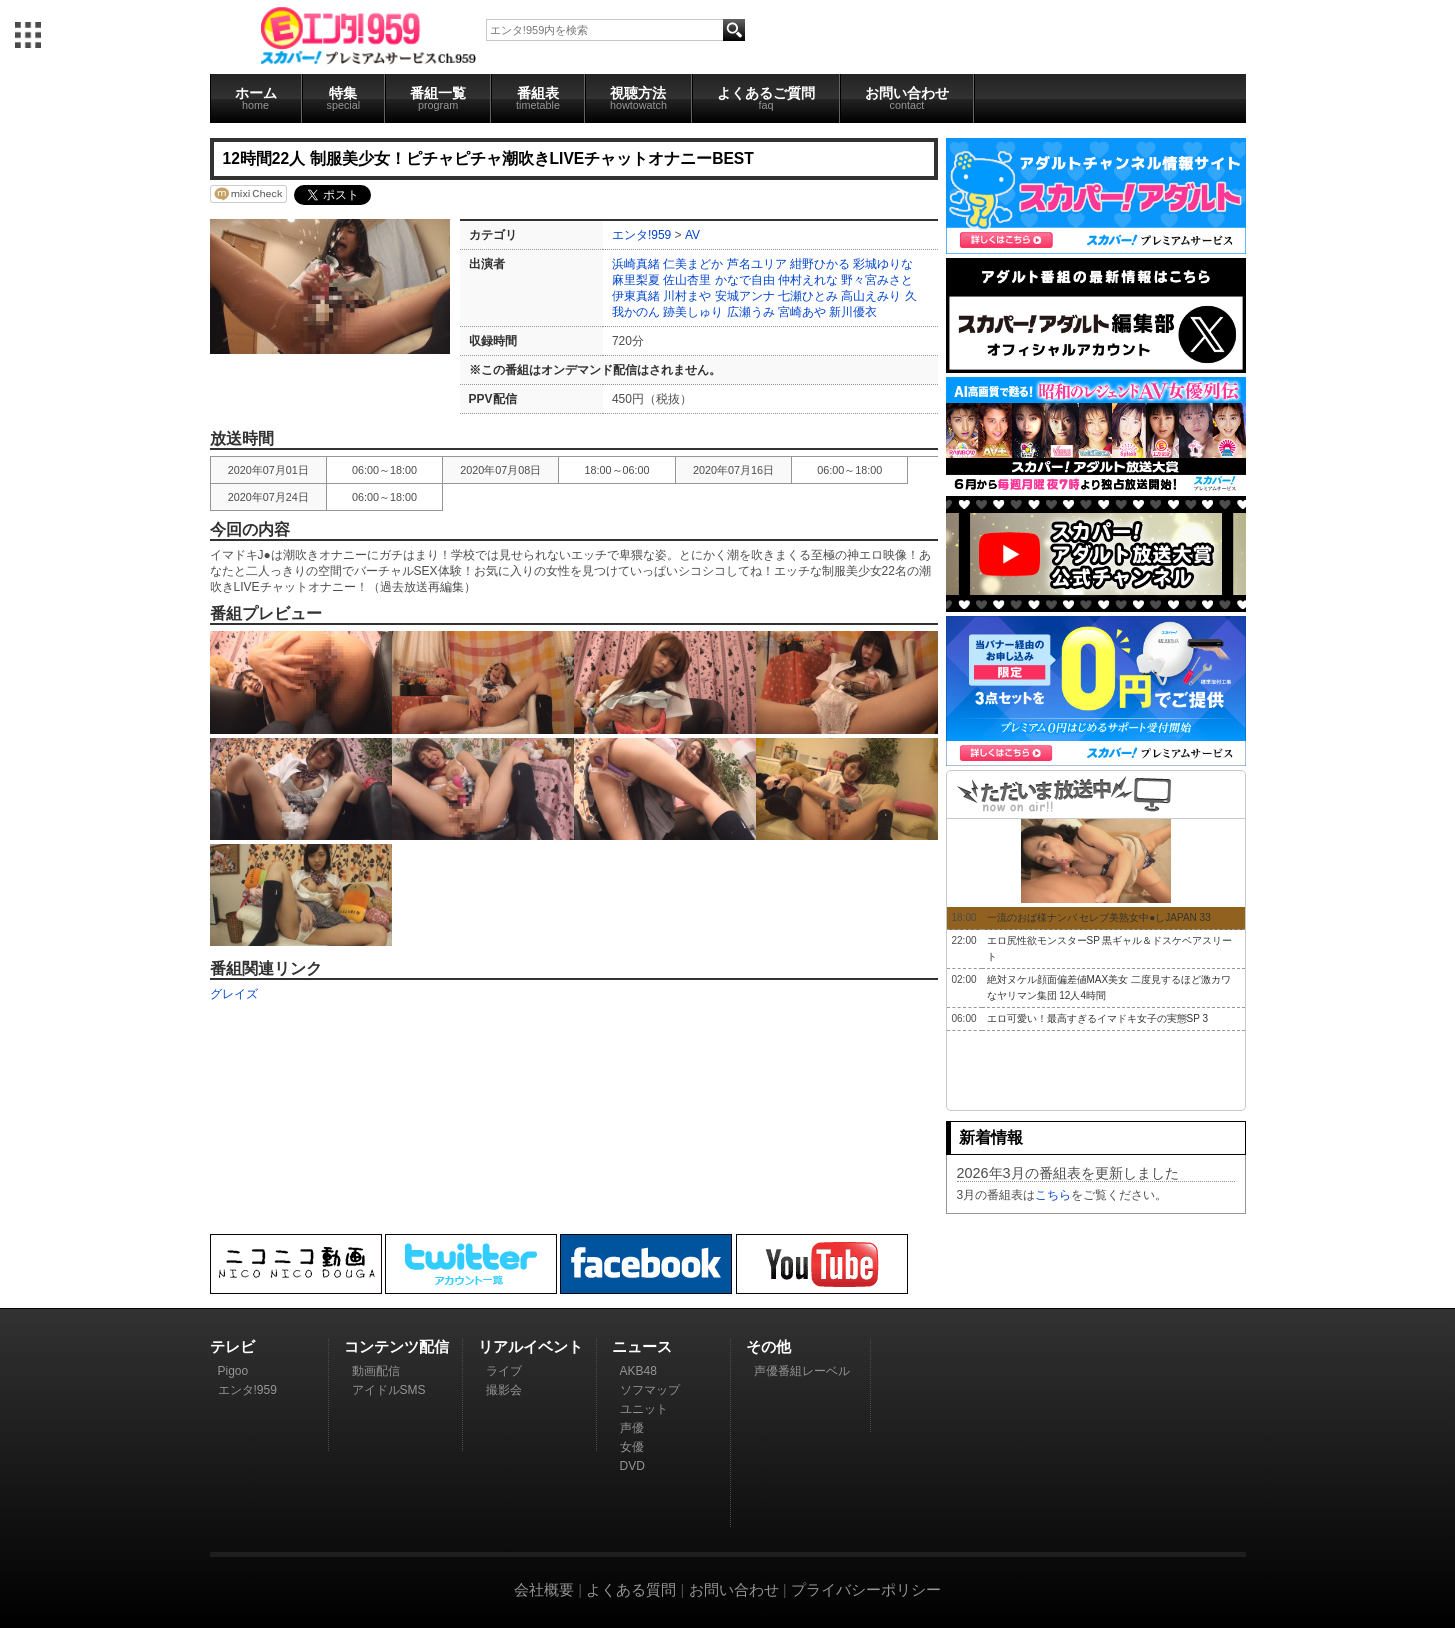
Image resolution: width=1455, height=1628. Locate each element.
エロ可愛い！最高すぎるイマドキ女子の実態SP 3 (1098, 1018)
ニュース (642, 1346)
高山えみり (871, 296)
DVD (632, 1466)
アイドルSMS (389, 1390)
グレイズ (234, 994)
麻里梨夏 (636, 280)
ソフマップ (650, 1390)
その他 (768, 1346)
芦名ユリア (757, 264)
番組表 (538, 98)
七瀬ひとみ (808, 296)
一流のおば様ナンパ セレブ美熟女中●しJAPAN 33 (1099, 917)
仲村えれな (808, 280)
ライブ (504, 1371)
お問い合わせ (907, 98)
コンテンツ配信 (396, 1346)
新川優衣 (853, 312)
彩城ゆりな (883, 264)
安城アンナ (745, 296)
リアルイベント (530, 1346)
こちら (1053, 1195)
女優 (632, 1447)
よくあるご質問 (766, 98)
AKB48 (638, 1371)
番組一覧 (438, 98)
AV (692, 235)
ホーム (256, 98)
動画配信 (376, 1371)
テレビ (232, 1346)
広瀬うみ (751, 312)
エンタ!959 (641, 235)
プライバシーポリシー (866, 1589)
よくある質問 (631, 1589)
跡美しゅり (693, 312)
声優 (632, 1428)
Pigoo (233, 1371)
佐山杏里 (687, 280)
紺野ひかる (820, 264)
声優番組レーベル (802, 1371)
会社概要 (544, 1589)
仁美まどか (693, 264)
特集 (344, 98)
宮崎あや (802, 312)
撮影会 (504, 1390)
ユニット (644, 1409)
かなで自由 (745, 280)
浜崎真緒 (636, 264)
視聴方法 (638, 98)
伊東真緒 (636, 296)
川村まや (687, 296)
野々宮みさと (877, 280)
